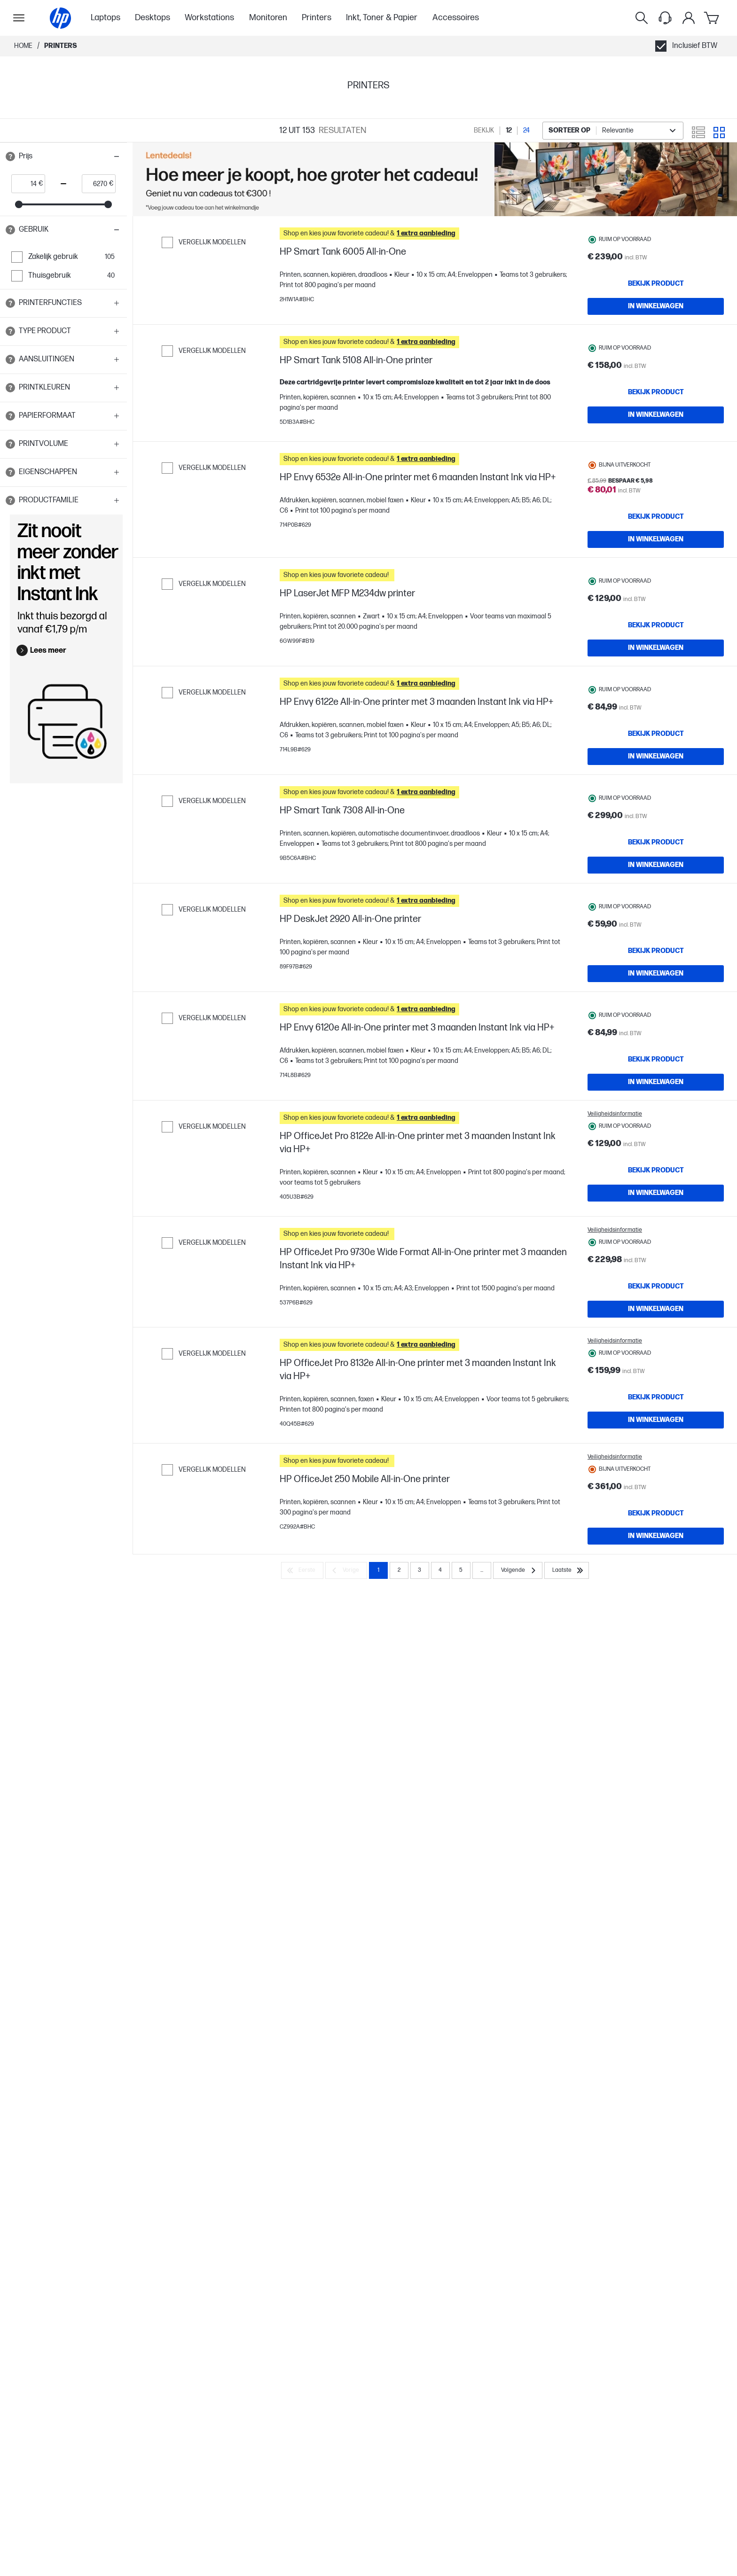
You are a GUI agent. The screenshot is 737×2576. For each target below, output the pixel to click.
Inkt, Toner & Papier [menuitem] (381, 18)
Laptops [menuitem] (105, 18)
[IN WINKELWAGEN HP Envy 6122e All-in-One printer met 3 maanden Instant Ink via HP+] (656, 827)
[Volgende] (517, 1794)
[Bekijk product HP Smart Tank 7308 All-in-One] (656, 934)
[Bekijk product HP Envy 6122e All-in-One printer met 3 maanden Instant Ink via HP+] (656, 804)
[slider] (19, 204)
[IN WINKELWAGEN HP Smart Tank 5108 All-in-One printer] (656, 436)
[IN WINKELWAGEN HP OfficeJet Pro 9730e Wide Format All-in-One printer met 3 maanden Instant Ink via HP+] (656, 1480)
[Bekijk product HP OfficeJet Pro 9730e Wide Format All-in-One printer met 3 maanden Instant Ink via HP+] (656, 1457)
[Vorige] (346, 1794)
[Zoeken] (641, 17)
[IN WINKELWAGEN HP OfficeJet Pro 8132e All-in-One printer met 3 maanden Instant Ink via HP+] (656, 1610)
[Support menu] (665, 17)
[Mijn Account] (688, 17)
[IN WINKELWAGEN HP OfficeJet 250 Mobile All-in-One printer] (656, 1740)
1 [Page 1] (378, 1793)
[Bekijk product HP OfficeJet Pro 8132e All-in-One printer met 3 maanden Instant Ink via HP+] (656, 1587)
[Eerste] (302, 1794)
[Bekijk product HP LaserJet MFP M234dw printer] (656, 674)
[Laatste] (566, 1794)
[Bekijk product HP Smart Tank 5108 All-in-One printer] (656, 414)
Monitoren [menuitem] (268, 18)
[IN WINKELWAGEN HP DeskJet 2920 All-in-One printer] (656, 1087)
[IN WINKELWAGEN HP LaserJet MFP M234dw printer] (656, 696)
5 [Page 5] (461, 1793)
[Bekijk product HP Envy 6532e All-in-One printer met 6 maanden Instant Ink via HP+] (656, 551)
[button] (63, 156)
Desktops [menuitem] (152, 18)
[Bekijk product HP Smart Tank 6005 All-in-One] (656, 283)
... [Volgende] (481, 1793)
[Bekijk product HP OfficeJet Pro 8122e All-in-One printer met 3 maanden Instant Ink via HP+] (656, 1327)
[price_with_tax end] (95, 184)
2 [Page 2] (399, 1793)
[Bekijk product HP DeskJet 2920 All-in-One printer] (656, 1064)
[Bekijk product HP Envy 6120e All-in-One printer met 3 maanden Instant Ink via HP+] (656, 1195)
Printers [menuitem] (316, 18)
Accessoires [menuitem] (455, 18)
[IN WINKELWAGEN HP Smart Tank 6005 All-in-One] (656, 306)
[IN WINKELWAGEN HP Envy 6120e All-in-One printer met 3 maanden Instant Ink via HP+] (656, 1217)
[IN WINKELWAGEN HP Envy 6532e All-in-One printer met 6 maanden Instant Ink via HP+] (656, 574)
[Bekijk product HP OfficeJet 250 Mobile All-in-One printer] (656, 1718)
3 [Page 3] (419, 1793)
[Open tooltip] (10, 156)
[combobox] (612, 131)
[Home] (60, 18)
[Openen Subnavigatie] (19, 17)
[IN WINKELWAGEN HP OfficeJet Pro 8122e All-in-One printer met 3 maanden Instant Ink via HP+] (656, 1350)
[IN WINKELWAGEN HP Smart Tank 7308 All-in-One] (656, 957)
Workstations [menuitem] (209, 18)
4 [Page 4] (440, 1793)
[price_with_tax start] (25, 184)
